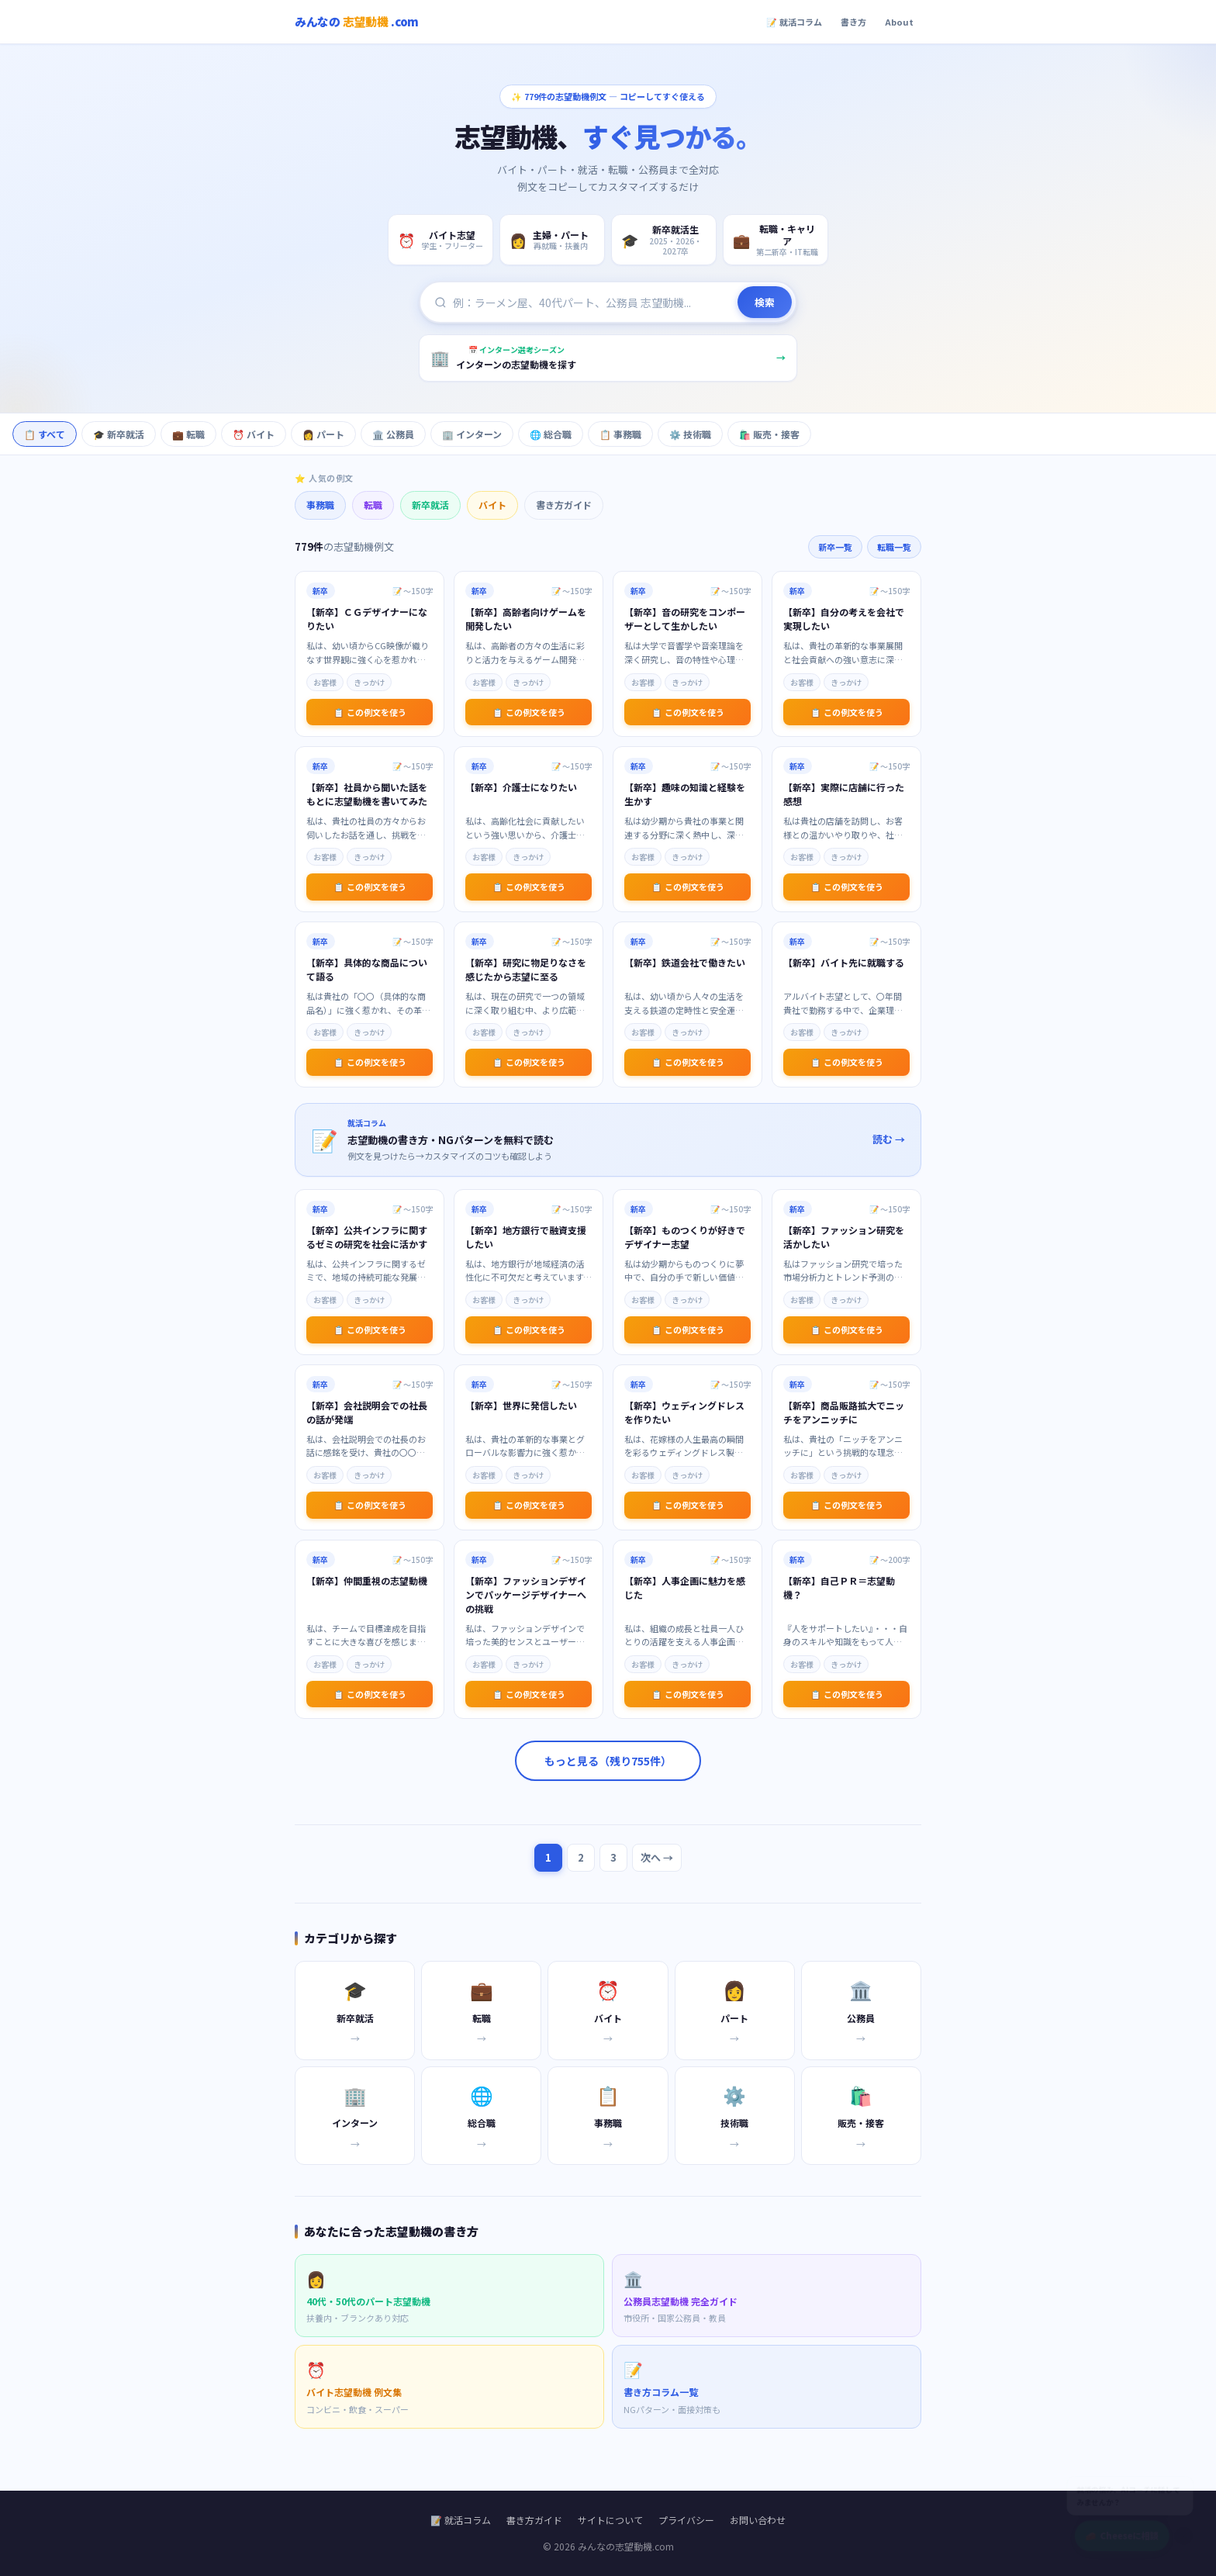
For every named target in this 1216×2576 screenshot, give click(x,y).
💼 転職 (188, 434)
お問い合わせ (758, 2519)
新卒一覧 (835, 547)
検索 (765, 302)
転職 (373, 504)
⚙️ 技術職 (690, 434)
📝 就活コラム (794, 22)
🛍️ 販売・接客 (769, 434)
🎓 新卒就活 (118, 434)
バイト (492, 504)
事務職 (320, 504)
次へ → (657, 1857)
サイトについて (610, 2519)
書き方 (853, 22)
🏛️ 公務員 (393, 434)
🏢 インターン (472, 434)
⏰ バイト (254, 434)
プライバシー (686, 2519)
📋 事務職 (620, 434)
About (899, 22)
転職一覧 (894, 547)
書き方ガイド (564, 504)
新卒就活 (430, 504)
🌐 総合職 (551, 434)
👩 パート (323, 434)
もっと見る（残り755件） (608, 1761)
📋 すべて (44, 434)
